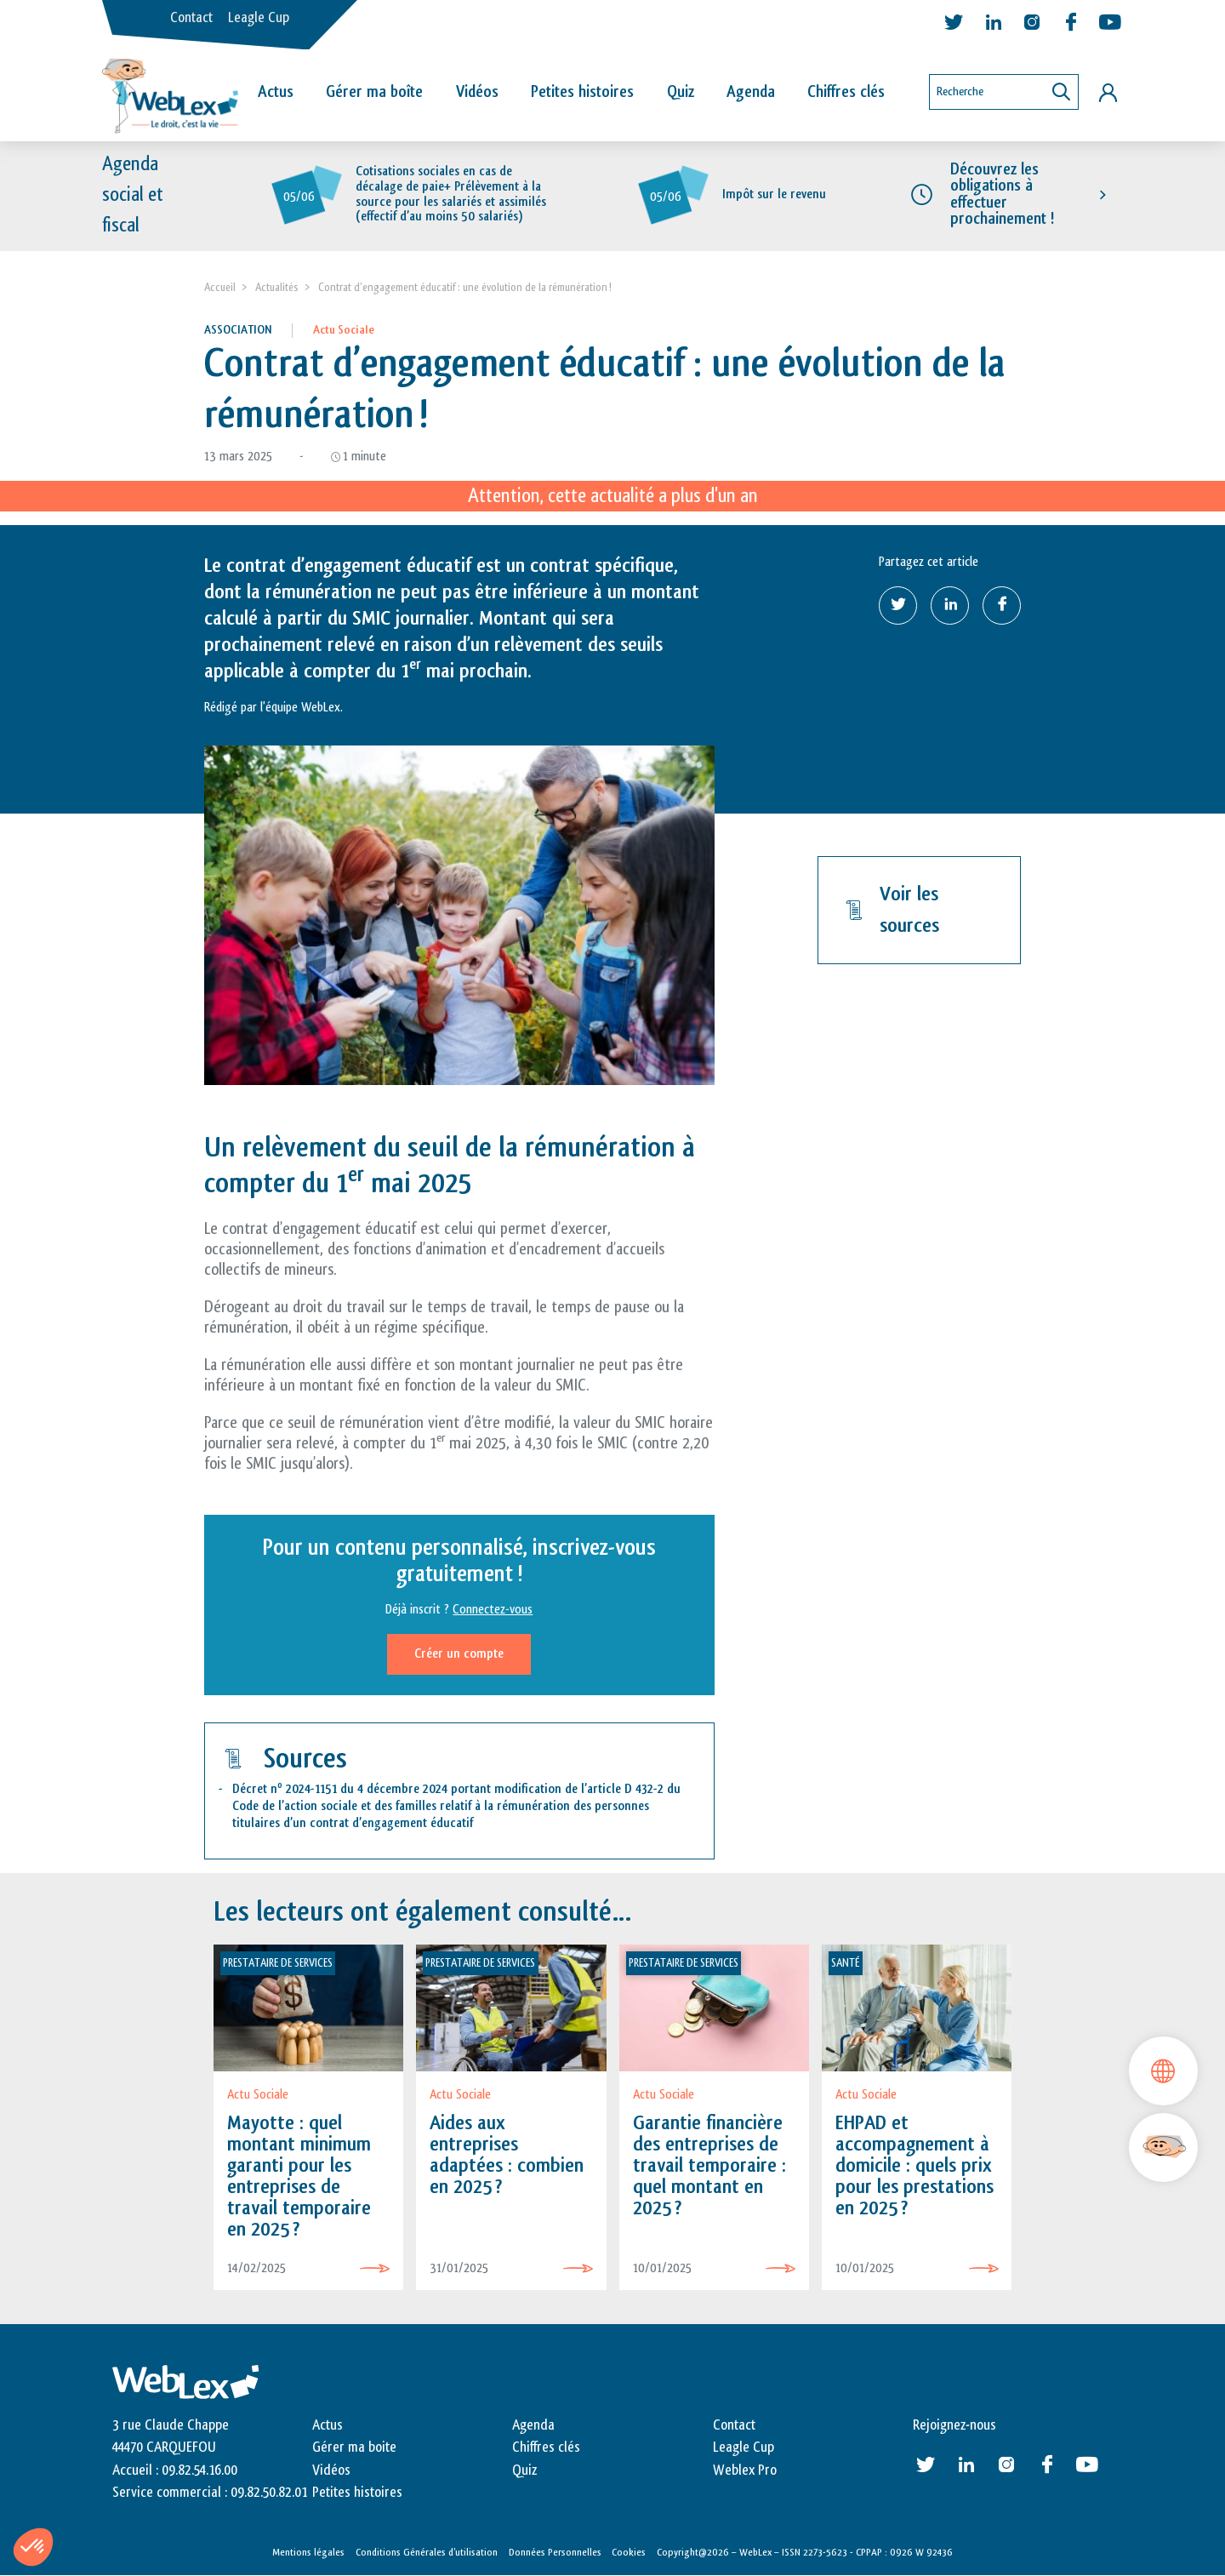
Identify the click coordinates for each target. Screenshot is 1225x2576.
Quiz (680, 92)
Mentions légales (308, 2553)
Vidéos (477, 92)
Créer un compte (459, 1654)
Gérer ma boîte (374, 92)
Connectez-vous (493, 1609)
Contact (191, 18)
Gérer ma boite (354, 2448)
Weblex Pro (745, 2470)
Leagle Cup (258, 18)
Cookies (629, 2553)
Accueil (220, 287)
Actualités (277, 287)
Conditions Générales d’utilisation (427, 2553)
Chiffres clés (846, 92)
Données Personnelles (555, 2553)
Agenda (750, 92)
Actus (275, 92)
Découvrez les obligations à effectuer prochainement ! (1002, 195)
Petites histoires (582, 92)
